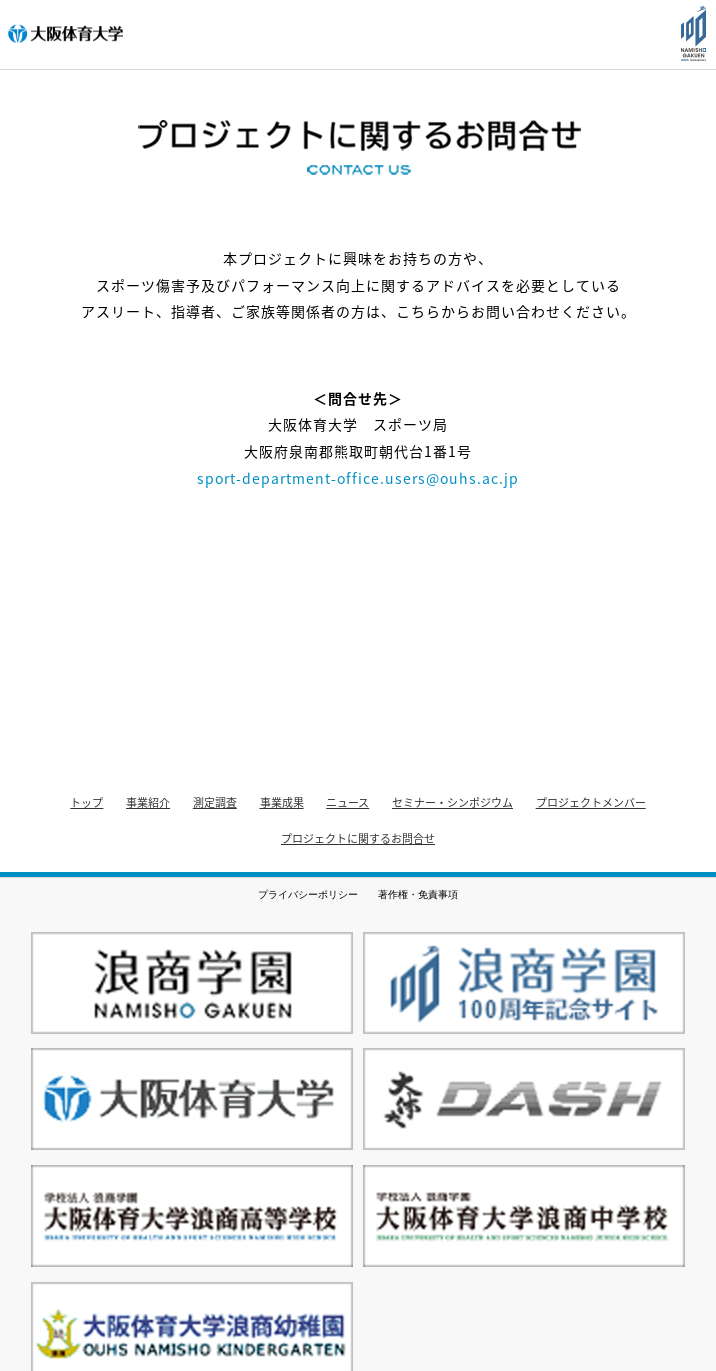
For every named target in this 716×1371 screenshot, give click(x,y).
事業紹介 (148, 802)
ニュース (347, 802)
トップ (86, 802)
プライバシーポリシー (308, 894)
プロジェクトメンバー (591, 802)
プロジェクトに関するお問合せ (358, 838)
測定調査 (215, 802)
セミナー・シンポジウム (452, 802)
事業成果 (282, 802)
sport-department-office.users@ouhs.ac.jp (358, 478)
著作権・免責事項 (418, 894)
